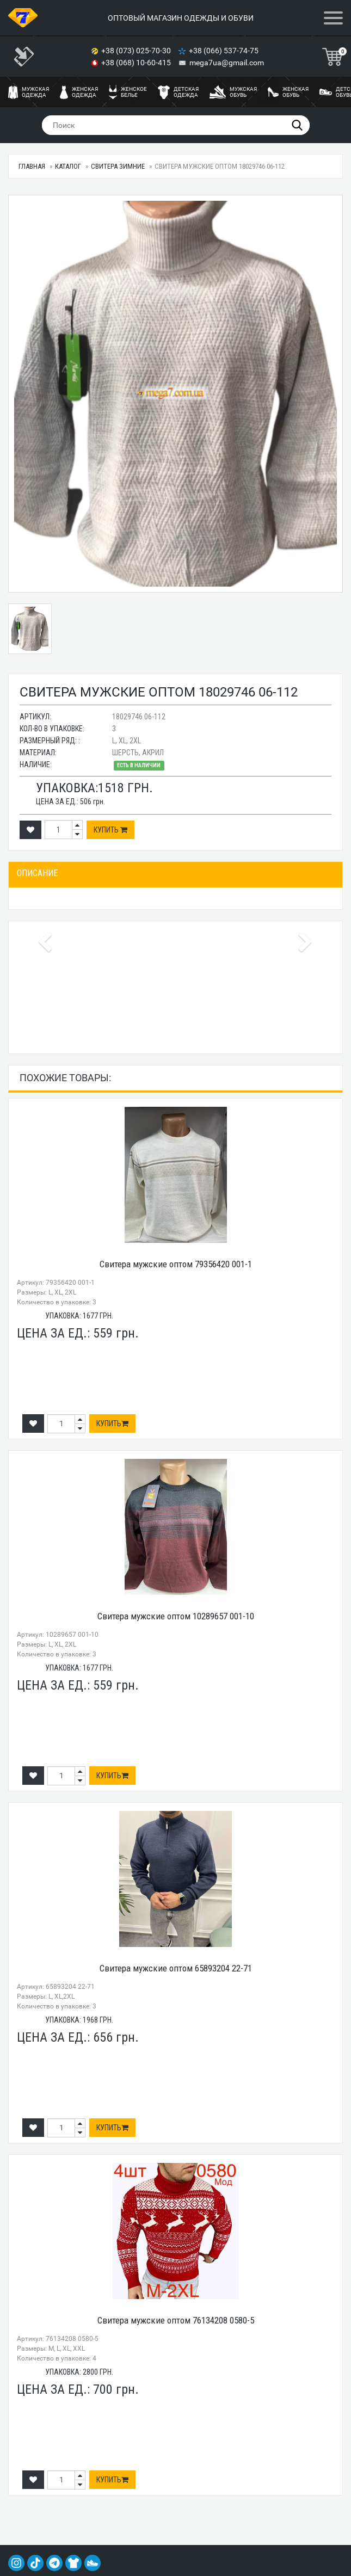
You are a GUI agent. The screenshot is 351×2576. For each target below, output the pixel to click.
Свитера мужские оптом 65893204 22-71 (176, 1968)
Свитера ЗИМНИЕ (118, 166)
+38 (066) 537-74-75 (224, 50)
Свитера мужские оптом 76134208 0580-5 (175, 2320)
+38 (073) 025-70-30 (137, 50)
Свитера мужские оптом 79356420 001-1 (176, 1264)
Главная (32, 166)
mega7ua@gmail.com (226, 62)
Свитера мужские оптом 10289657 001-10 (175, 1616)
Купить (110, 829)
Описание (37, 873)
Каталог (68, 166)
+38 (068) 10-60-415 (137, 62)
